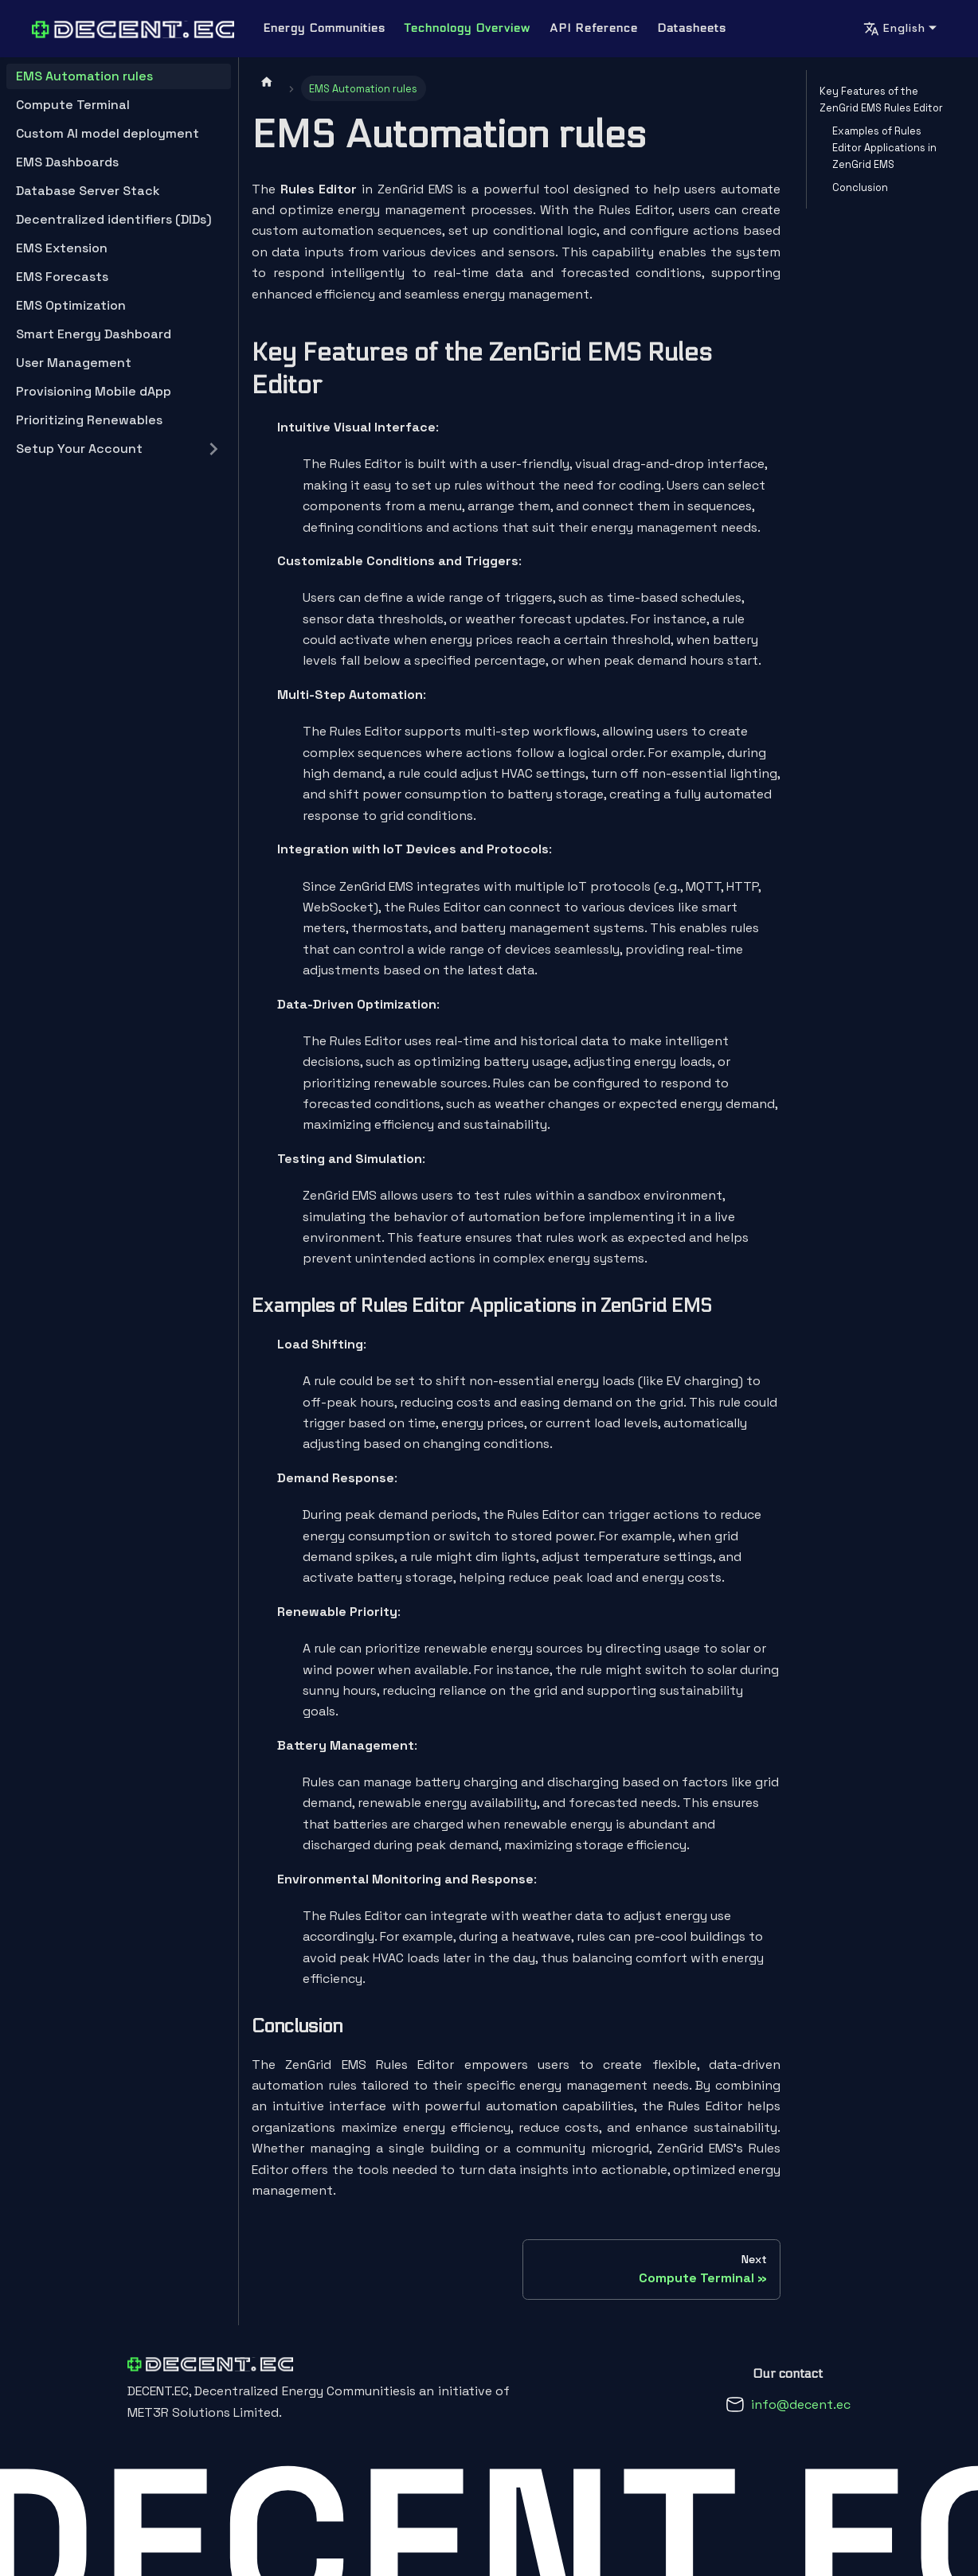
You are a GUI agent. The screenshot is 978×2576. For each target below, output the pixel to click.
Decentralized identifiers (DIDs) (114, 219)
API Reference (594, 28)
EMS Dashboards (67, 162)
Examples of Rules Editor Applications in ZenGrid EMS (884, 147)
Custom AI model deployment (107, 133)
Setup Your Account (79, 448)
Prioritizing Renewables (89, 420)
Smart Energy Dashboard (93, 334)
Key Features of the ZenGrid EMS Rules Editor (881, 99)
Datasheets (691, 28)
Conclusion (860, 187)
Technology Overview (467, 28)
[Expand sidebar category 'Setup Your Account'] (213, 449)
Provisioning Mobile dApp (93, 391)
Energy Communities (324, 28)
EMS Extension (62, 248)
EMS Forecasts (62, 276)
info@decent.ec (801, 2404)
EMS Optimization (71, 305)
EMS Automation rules (84, 76)
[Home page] (267, 81)
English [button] (894, 29)
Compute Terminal (73, 104)
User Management (73, 362)
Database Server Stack (88, 190)
